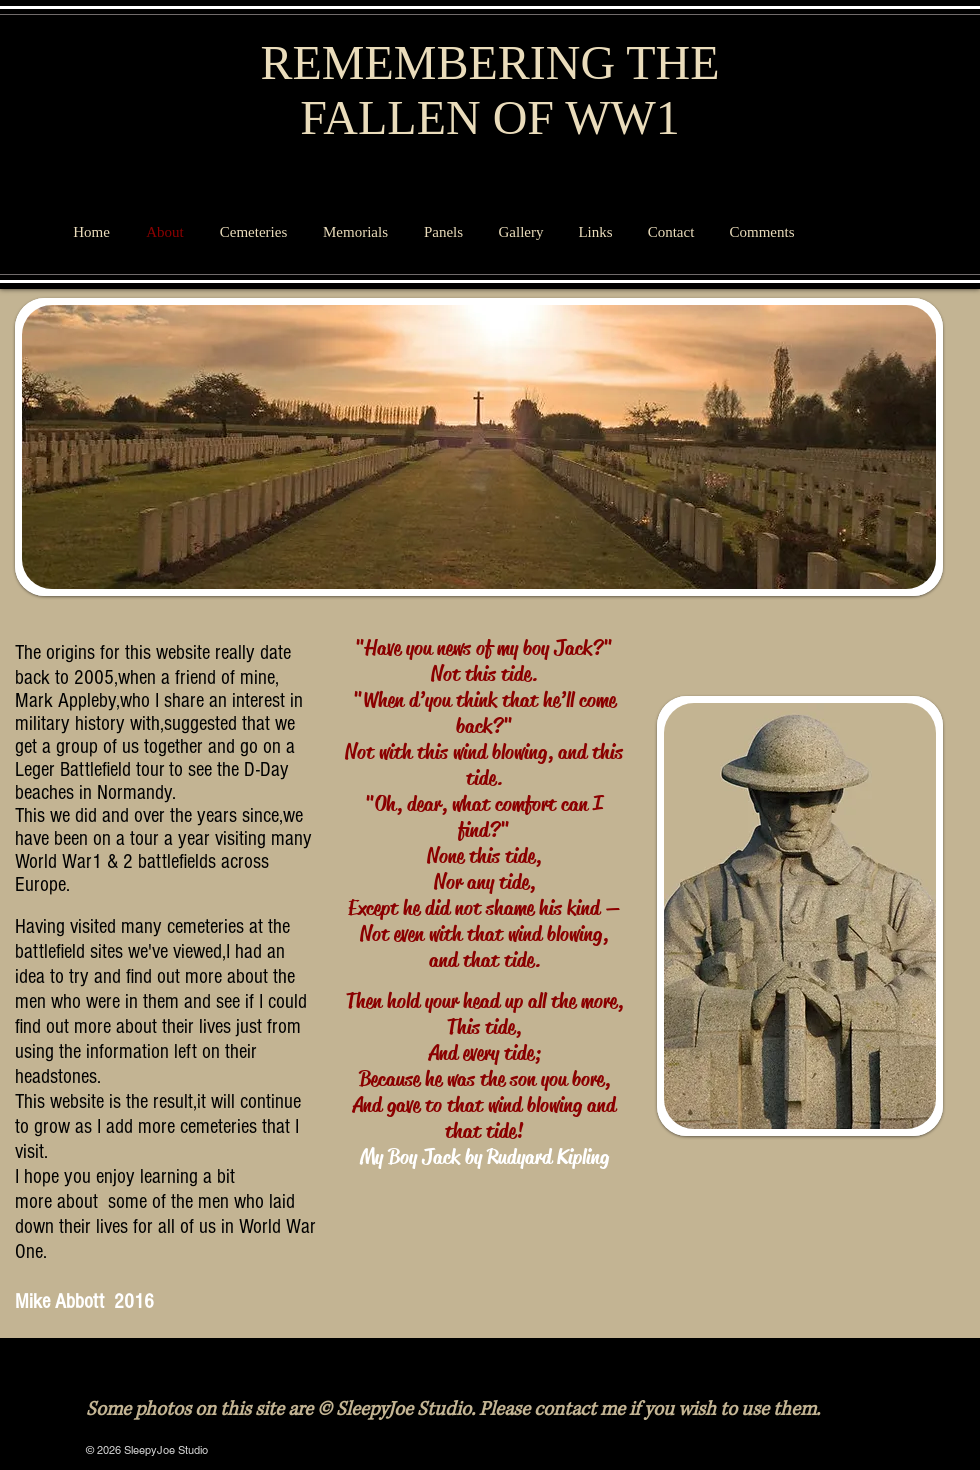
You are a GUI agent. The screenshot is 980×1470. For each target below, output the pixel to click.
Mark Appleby (65, 700)
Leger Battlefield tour (90, 769)
